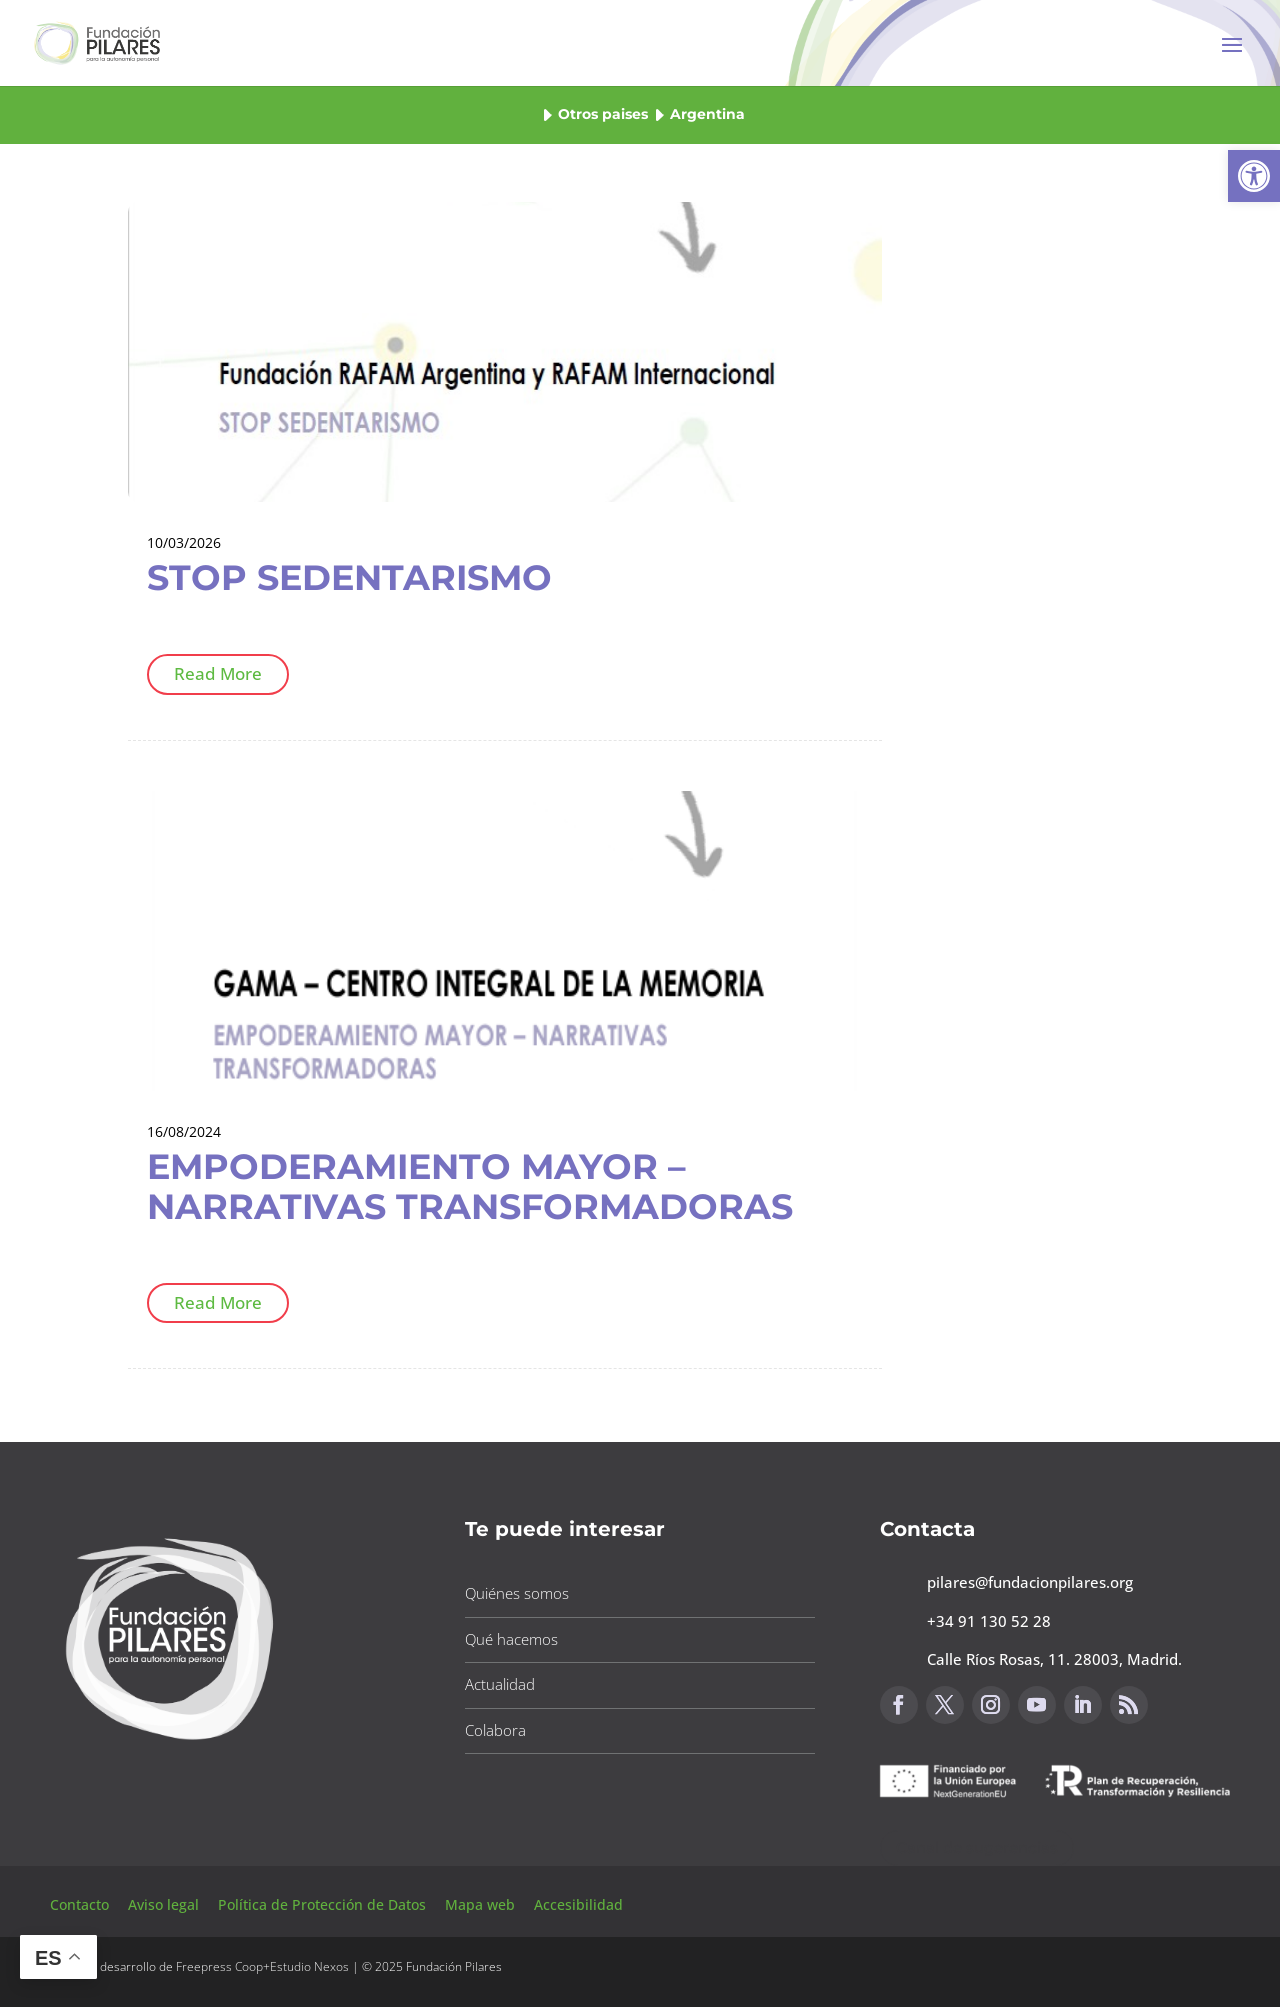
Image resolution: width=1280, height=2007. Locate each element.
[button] (1254, 176)
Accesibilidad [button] (578, 1904)
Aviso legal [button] (165, 1904)
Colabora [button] (495, 1730)
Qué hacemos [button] (511, 1639)
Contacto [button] (81, 1904)
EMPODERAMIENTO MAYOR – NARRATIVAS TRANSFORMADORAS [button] (470, 1186)
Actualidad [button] (500, 1684)
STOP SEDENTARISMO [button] (349, 577)
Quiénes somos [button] (517, 1593)
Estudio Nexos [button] (309, 1966)
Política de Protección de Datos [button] (324, 1904)
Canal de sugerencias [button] (977, 1847)
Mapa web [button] (480, 1904)
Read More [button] (218, 673)
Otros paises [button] (603, 114)
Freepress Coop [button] (219, 1966)
